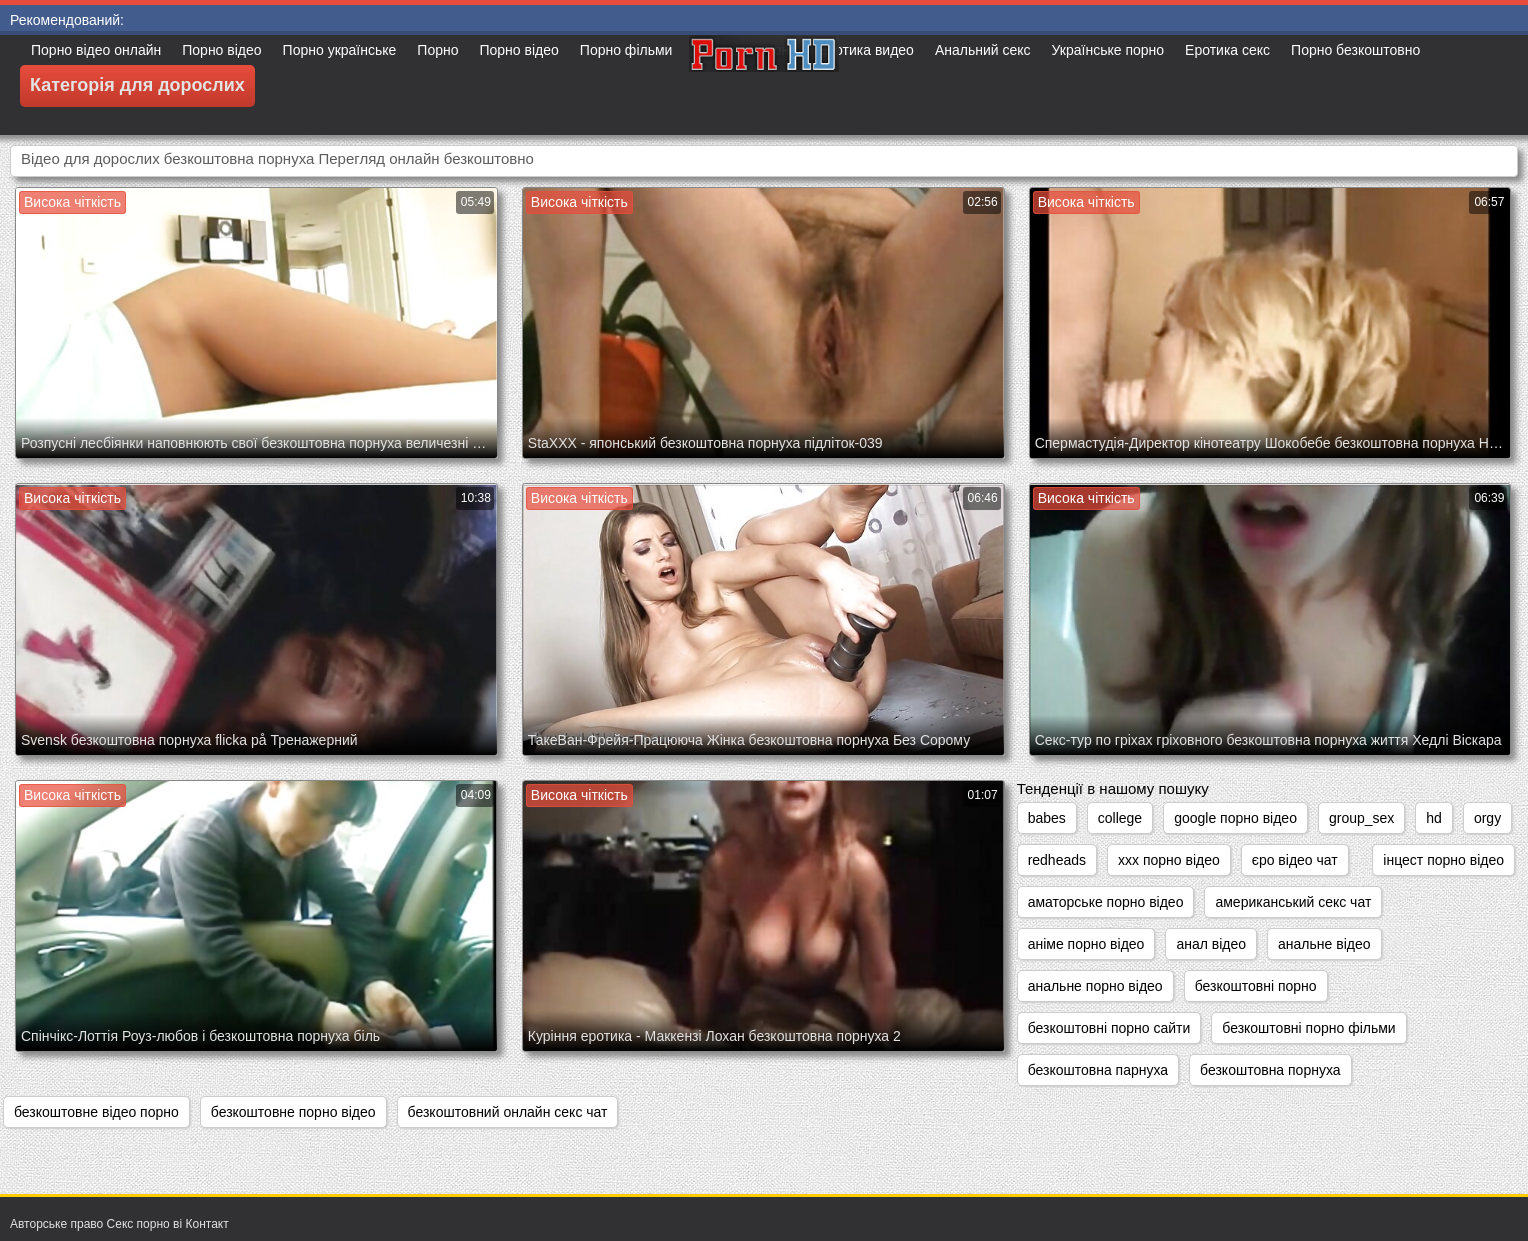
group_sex (1361, 818)
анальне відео (1324, 944)
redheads (1057, 860)
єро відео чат (1295, 860)
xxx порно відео (1169, 860)
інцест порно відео (1443, 860)
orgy (1487, 818)
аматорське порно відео (1106, 902)
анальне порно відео (1095, 986)
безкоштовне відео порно (96, 1112)
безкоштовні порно (1256, 986)
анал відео (1211, 944)
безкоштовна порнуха (1270, 1070)
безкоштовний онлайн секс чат (508, 1112)
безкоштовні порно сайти (1109, 1028)
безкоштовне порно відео (293, 1112)
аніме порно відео (1086, 944)
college (1120, 818)
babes (1047, 818)
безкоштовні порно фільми (1308, 1028)
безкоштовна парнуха (1098, 1070)
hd (1434, 818)
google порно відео (1235, 818)
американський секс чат (1293, 902)
